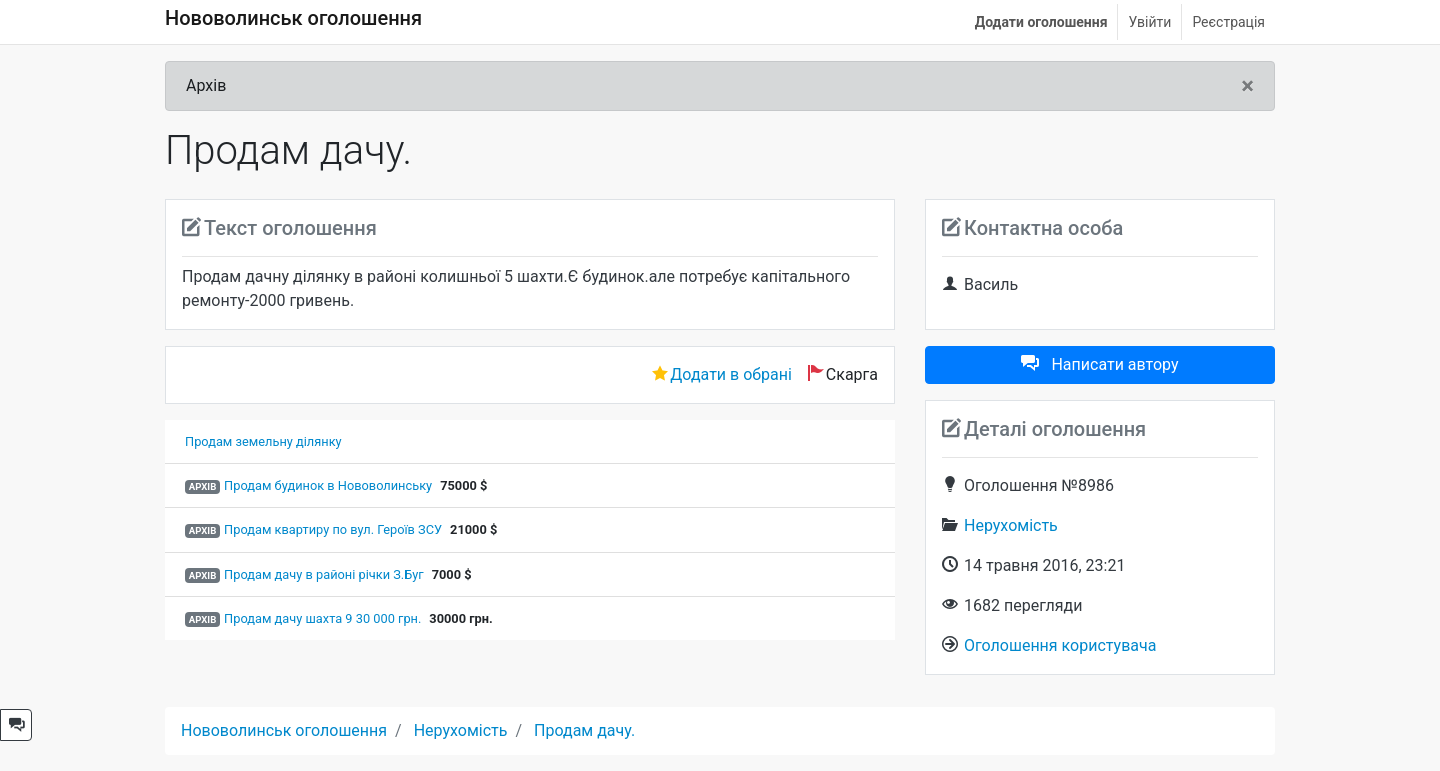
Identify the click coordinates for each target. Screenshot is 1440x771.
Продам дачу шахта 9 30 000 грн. (322, 618)
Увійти (1149, 22)
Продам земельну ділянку (263, 441)
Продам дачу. (584, 730)
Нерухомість (1011, 525)
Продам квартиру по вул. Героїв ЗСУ (333, 529)
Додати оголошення (1041, 22)
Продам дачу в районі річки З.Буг (324, 574)
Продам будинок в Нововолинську (328, 485)
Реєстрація (1228, 22)
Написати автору (1099, 364)
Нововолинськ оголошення (293, 18)
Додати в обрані (731, 374)
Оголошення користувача (1060, 645)
